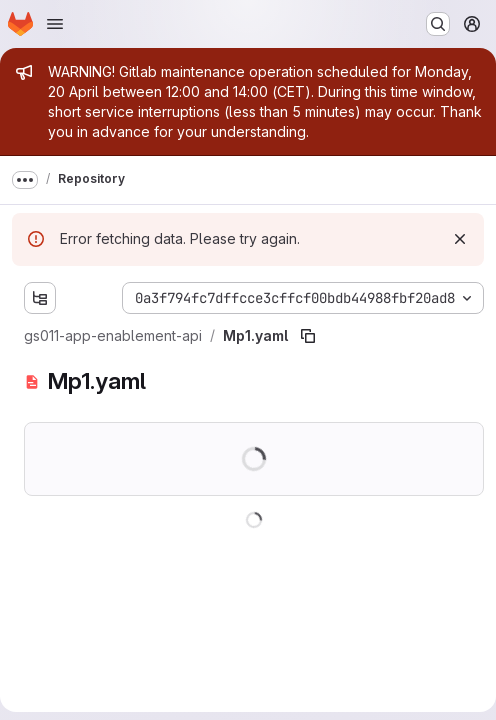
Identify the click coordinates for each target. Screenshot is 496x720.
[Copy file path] (308, 336)
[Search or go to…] (438, 24)
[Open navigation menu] (55, 24)
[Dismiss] (460, 239)
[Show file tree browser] (40, 298)
